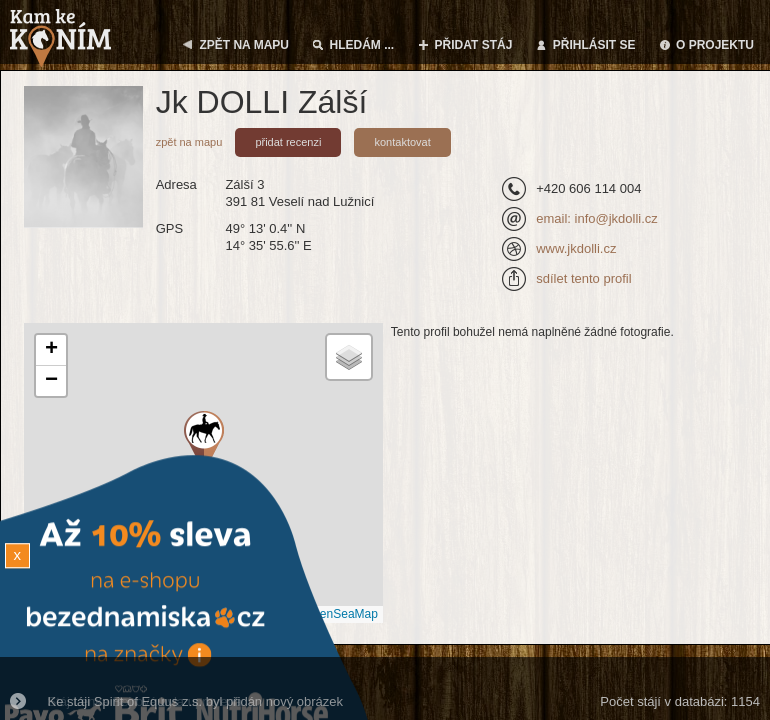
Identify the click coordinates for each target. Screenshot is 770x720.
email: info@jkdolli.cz (597, 218)
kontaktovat (402, 142)
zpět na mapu (189, 142)
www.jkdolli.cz (576, 248)
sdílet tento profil (583, 278)
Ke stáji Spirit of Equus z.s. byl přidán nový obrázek (196, 701)
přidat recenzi (288, 142)
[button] (51, 350)
